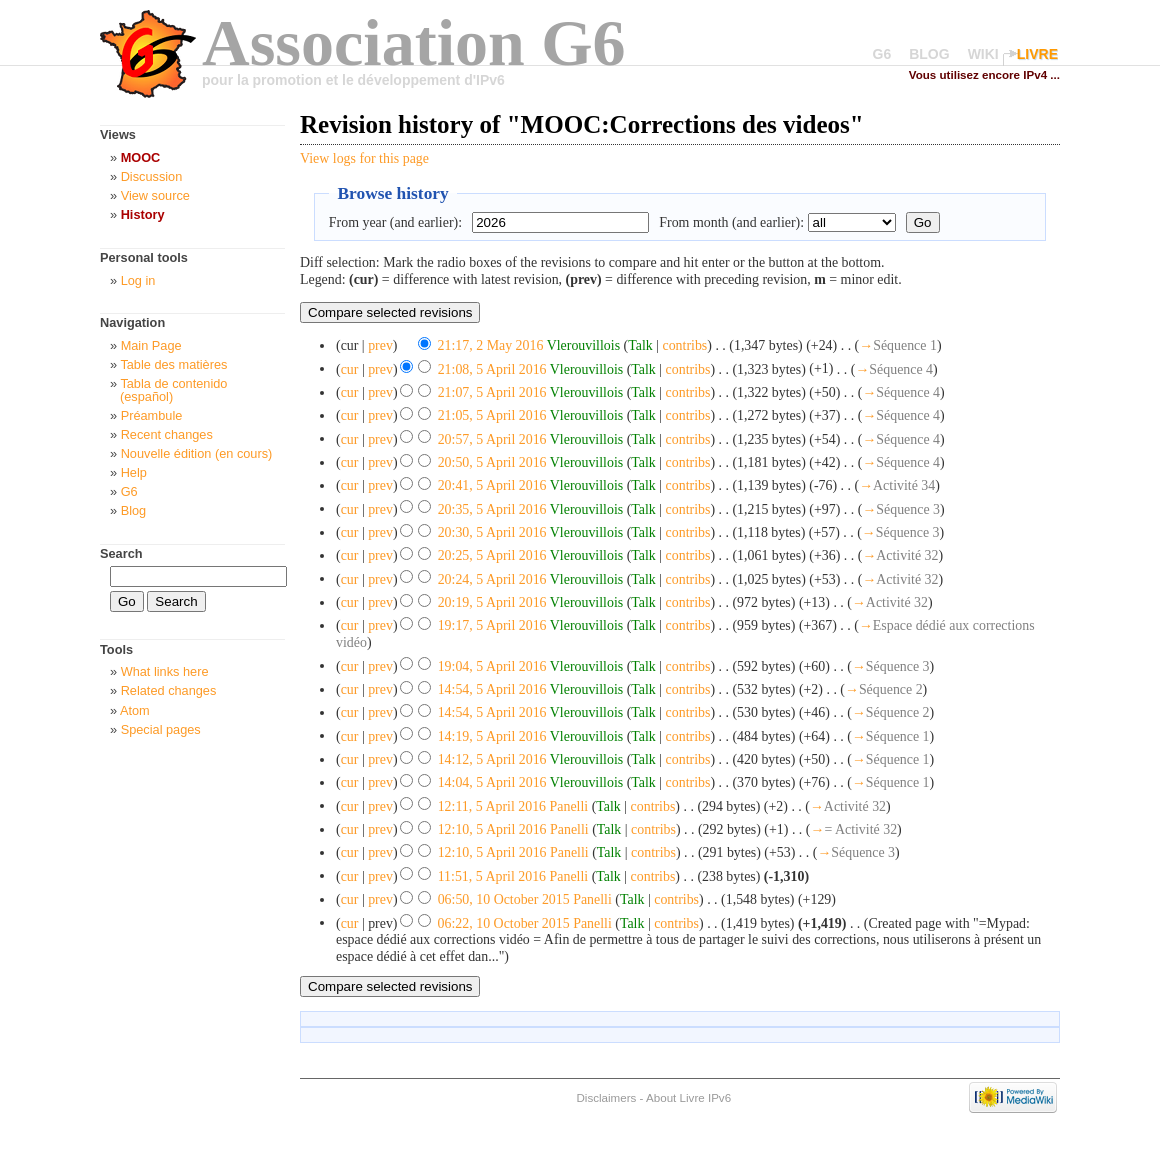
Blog (134, 510)
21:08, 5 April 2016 (492, 368)
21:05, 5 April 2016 (492, 415)
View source (155, 195)
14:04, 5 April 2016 (492, 782)
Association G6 (414, 42)
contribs (684, 345)
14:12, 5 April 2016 (492, 759)
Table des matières (173, 364)
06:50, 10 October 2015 (504, 899)
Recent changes (167, 434)
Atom (135, 710)
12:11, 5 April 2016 (492, 805)
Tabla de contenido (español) (173, 390)
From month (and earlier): (731, 222)
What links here (165, 671)
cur (350, 368)
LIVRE (1037, 54)
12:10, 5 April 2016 (492, 829)
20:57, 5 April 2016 (492, 438)
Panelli (569, 805)
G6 (882, 54)
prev (380, 345)
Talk (640, 345)
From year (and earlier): (395, 222)
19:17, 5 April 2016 (492, 625)
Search (121, 553)
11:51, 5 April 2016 (492, 875)
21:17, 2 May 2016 (491, 345)
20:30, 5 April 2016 (492, 532)
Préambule (152, 415)
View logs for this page (364, 158)
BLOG (929, 54)
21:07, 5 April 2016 (492, 392)
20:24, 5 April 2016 (492, 578)
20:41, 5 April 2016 (492, 485)
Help (134, 472)
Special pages (161, 729)
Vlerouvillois (583, 345)
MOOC (141, 157)
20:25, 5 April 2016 (492, 555)
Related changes (169, 690)
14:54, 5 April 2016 (492, 689)
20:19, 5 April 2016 (492, 602)
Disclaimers (606, 1097)
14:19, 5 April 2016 (492, 735)
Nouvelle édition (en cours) (197, 453)
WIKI (983, 54)
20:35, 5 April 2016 (492, 508)
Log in (138, 280)
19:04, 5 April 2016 (492, 665)
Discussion (152, 176)
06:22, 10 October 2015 (504, 922)
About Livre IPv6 (688, 1097)
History (143, 214)
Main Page (151, 345)
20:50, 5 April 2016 (492, 462)
